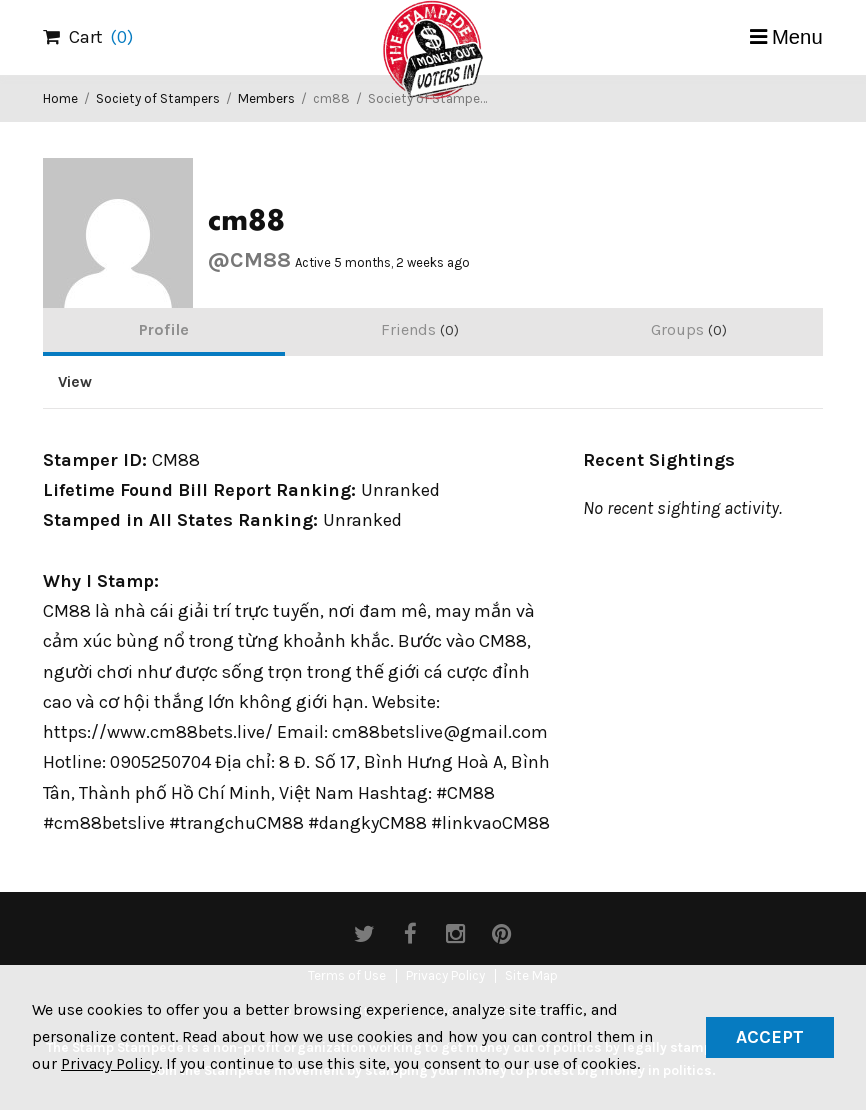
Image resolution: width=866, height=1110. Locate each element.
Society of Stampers (158, 98)
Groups (689, 329)
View (75, 382)
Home (60, 98)
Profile (164, 329)
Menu (797, 37)
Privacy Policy (110, 1063)
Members (266, 98)
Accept (770, 1037)
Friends (420, 329)
